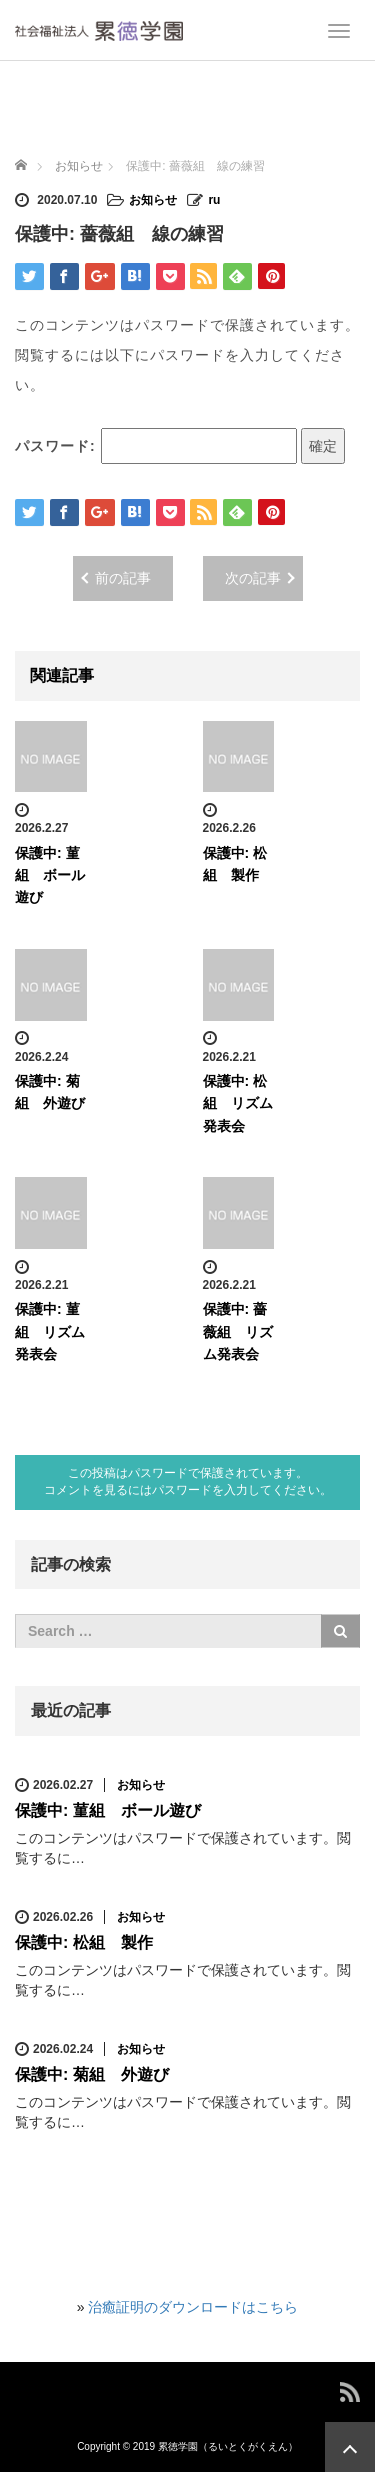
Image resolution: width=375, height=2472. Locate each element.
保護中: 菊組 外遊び (92, 2074)
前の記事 (123, 578)
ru (214, 200)
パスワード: (156, 446)
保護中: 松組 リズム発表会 (238, 1103)
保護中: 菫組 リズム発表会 (50, 1331)
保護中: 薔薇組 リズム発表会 (238, 1331)
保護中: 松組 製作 (84, 1942)
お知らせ (153, 200)
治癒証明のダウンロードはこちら (193, 2307)
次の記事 (253, 578)
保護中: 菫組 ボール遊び (50, 875)
